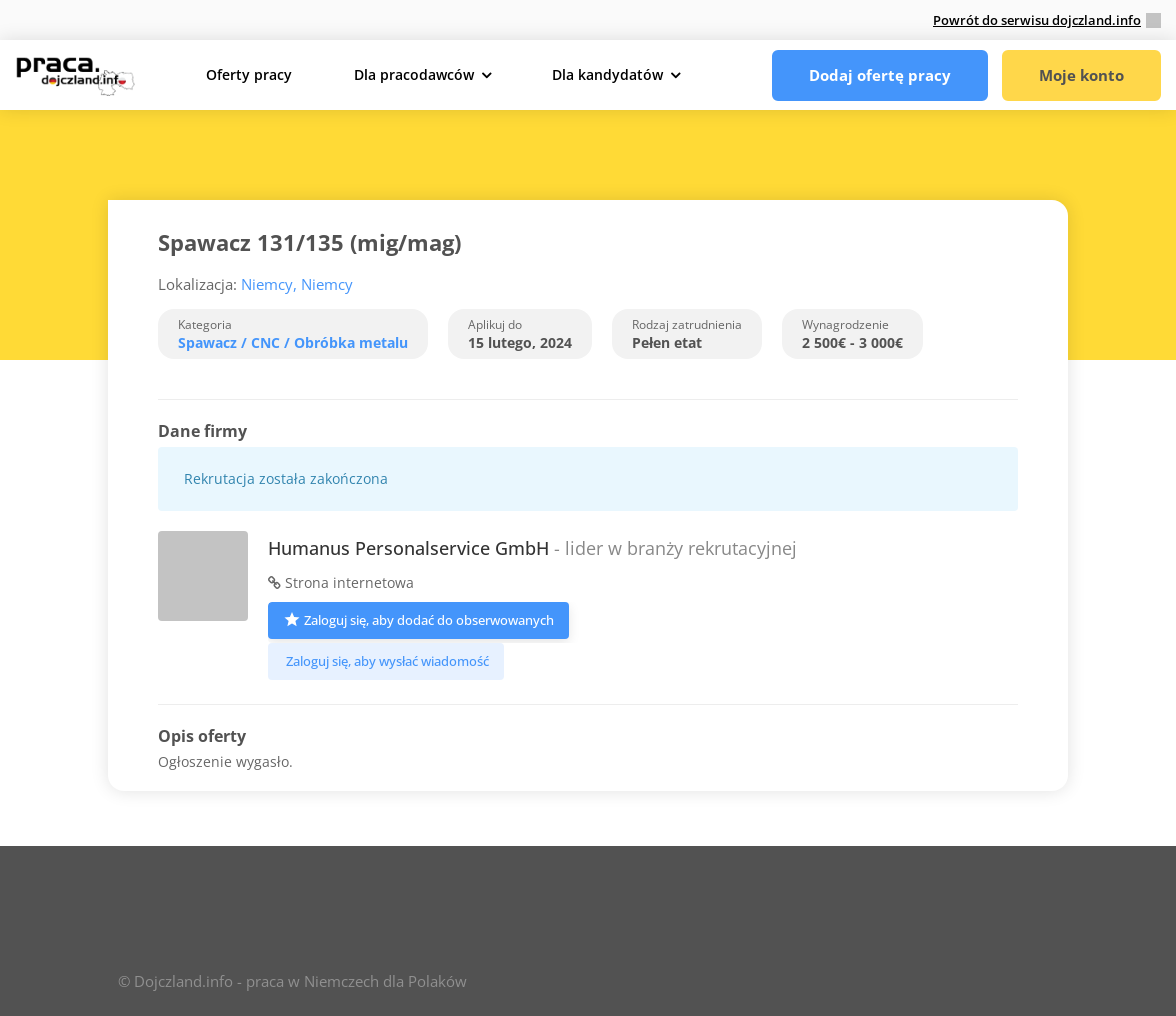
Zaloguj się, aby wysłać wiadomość (386, 661)
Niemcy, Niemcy (297, 284)
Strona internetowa (341, 582)
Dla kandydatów (607, 74)
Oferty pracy (249, 74)
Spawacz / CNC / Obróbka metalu (293, 342)
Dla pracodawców (414, 74)
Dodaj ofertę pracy (880, 75)
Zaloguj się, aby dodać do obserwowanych (418, 618)
